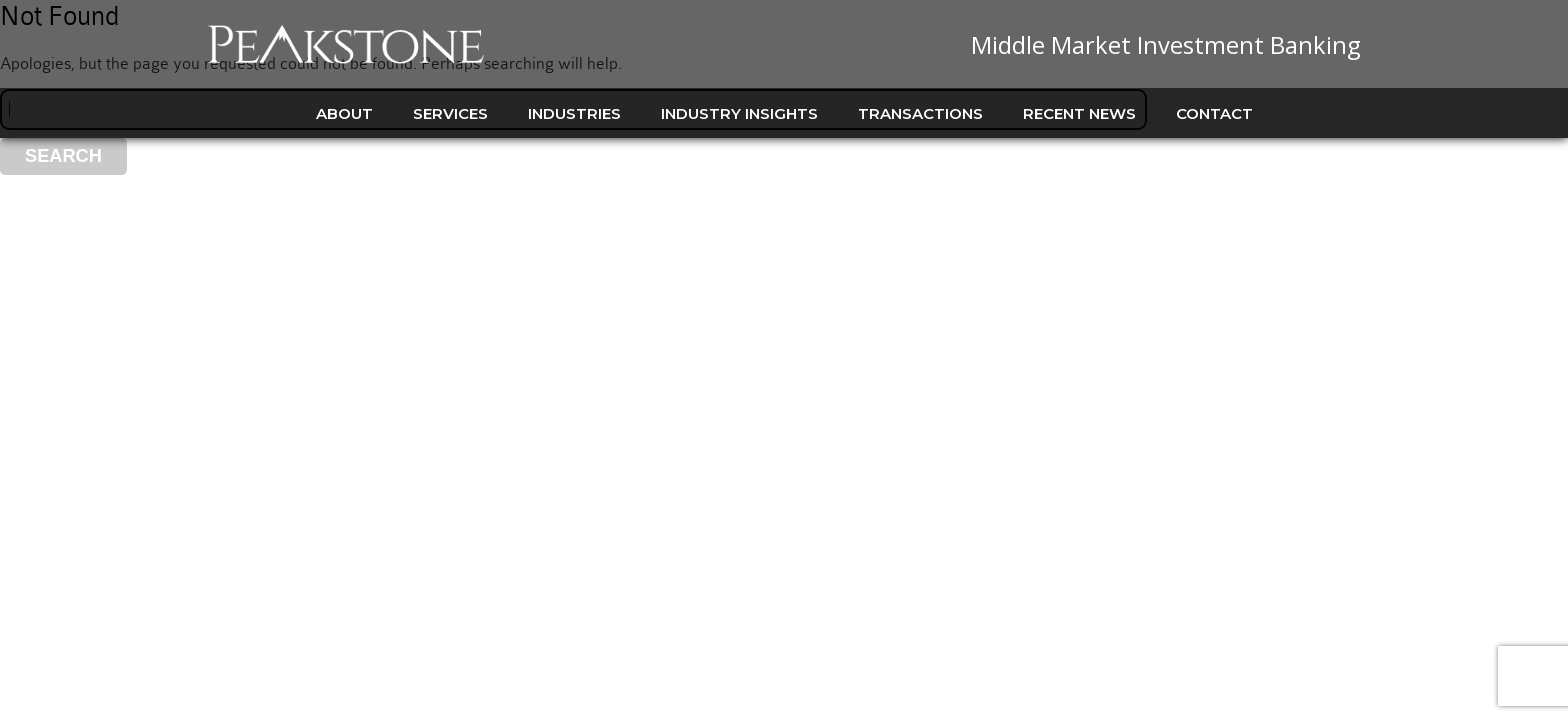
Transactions (920, 113)
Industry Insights (739, 113)
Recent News (1079, 113)
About (344, 113)
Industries (574, 113)
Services (450, 113)
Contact (1214, 113)
